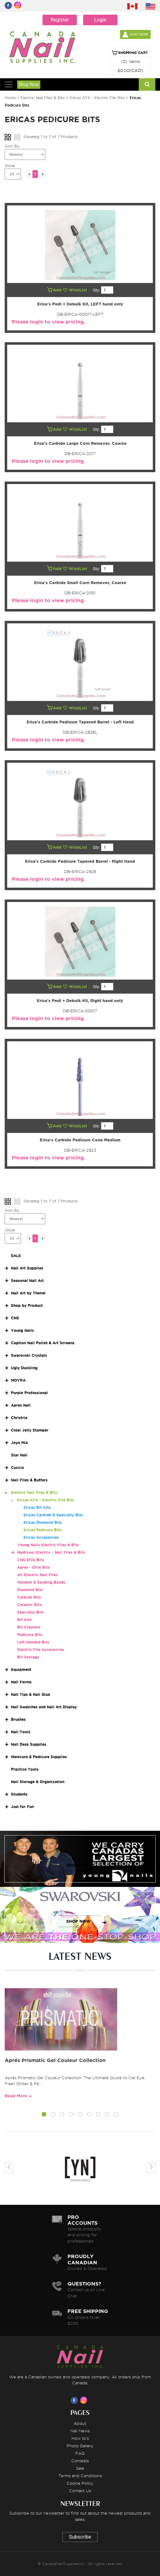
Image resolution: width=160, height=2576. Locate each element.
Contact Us (80, 2490)
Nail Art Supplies (27, 1268)
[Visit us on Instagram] (84, 2400)
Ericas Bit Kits (37, 1507)
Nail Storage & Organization (37, 1782)
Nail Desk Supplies (28, 1744)
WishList (75, 290)
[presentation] (9, 2167)
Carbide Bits (29, 1597)
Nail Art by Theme (28, 1293)
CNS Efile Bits (30, 1560)
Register (60, 20)
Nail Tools (20, 1732)
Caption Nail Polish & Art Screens (42, 1343)
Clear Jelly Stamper (29, 1430)
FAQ (80, 2453)
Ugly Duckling (24, 1368)
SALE (16, 1256)
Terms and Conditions (80, 2475)
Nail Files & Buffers (29, 1480)
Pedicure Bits (29, 1635)
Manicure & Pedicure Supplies (39, 1757)
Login (100, 20)
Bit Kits (24, 1620)
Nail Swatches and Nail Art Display (44, 1707)
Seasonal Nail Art (27, 1280)
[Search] (147, 84)
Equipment (21, 1669)
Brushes (18, 1719)
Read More (16, 2096)
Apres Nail (21, 1405)
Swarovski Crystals (29, 1355)
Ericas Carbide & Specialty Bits (53, 1515)
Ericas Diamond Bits (42, 1522)
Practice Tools (24, 1769)
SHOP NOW (78, 1865)
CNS (15, 1318)
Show (10, 166)
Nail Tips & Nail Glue (30, 1694)
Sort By (12, 146)
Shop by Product (27, 1305)
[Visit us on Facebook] (75, 2400)
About (80, 2423)
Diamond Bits (30, 1590)
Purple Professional (29, 1393)
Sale (80, 2468)
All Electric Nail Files (37, 1575)
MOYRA (18, 1380)
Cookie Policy (80, 2483)
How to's (80, 2438)
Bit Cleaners (28, 1627)
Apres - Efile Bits (33, 1567)
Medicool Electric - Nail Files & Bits (51, 1552)
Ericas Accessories (41, 1537)
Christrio (19, 1418)
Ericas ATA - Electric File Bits (97, 98)
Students (19, 1794)
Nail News (80, 2431)
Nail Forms (21, 1682)
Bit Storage (28, 1657)
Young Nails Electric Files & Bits (48, 1545)
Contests (80, 2460)
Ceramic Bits (29, 1605)
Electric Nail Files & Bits (43, 98)
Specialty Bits (30, 1612)
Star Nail (19, 1455)
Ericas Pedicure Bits (42, 1530)
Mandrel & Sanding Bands (41, 1582)
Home (10, 98)
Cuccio (17, 1467)
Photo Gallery (80, 2446)
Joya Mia (19, 1443)
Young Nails (22, 1330)
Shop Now (29, 84)
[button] (43, 2115)
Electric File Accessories (40, 1650)
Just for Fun (22, 1807)
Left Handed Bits (33, 1642)
